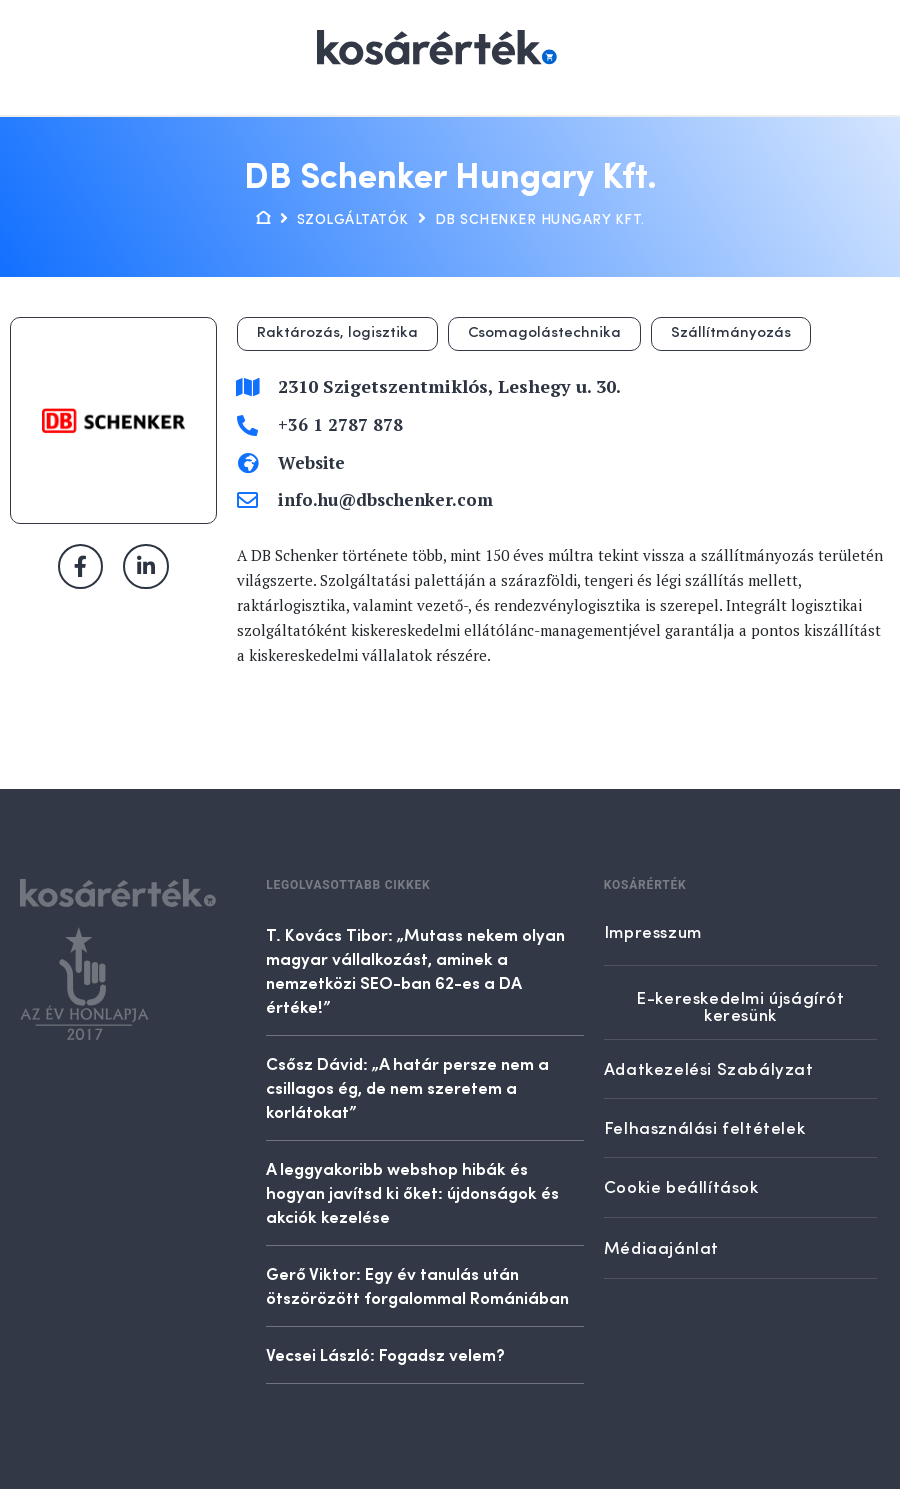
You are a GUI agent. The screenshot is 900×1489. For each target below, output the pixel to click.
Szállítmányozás (731, 333)
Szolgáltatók (353, 220)
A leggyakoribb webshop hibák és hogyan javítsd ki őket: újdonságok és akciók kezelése (412, 1192)
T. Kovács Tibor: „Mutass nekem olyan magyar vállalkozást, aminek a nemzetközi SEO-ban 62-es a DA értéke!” (415, 970)
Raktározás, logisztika (337, 333)
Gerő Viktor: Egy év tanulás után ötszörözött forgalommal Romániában (417, 1285)
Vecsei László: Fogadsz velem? (385, 1354)
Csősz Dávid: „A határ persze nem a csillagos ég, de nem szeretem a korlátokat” (407, 1087)
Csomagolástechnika (544, 333)
